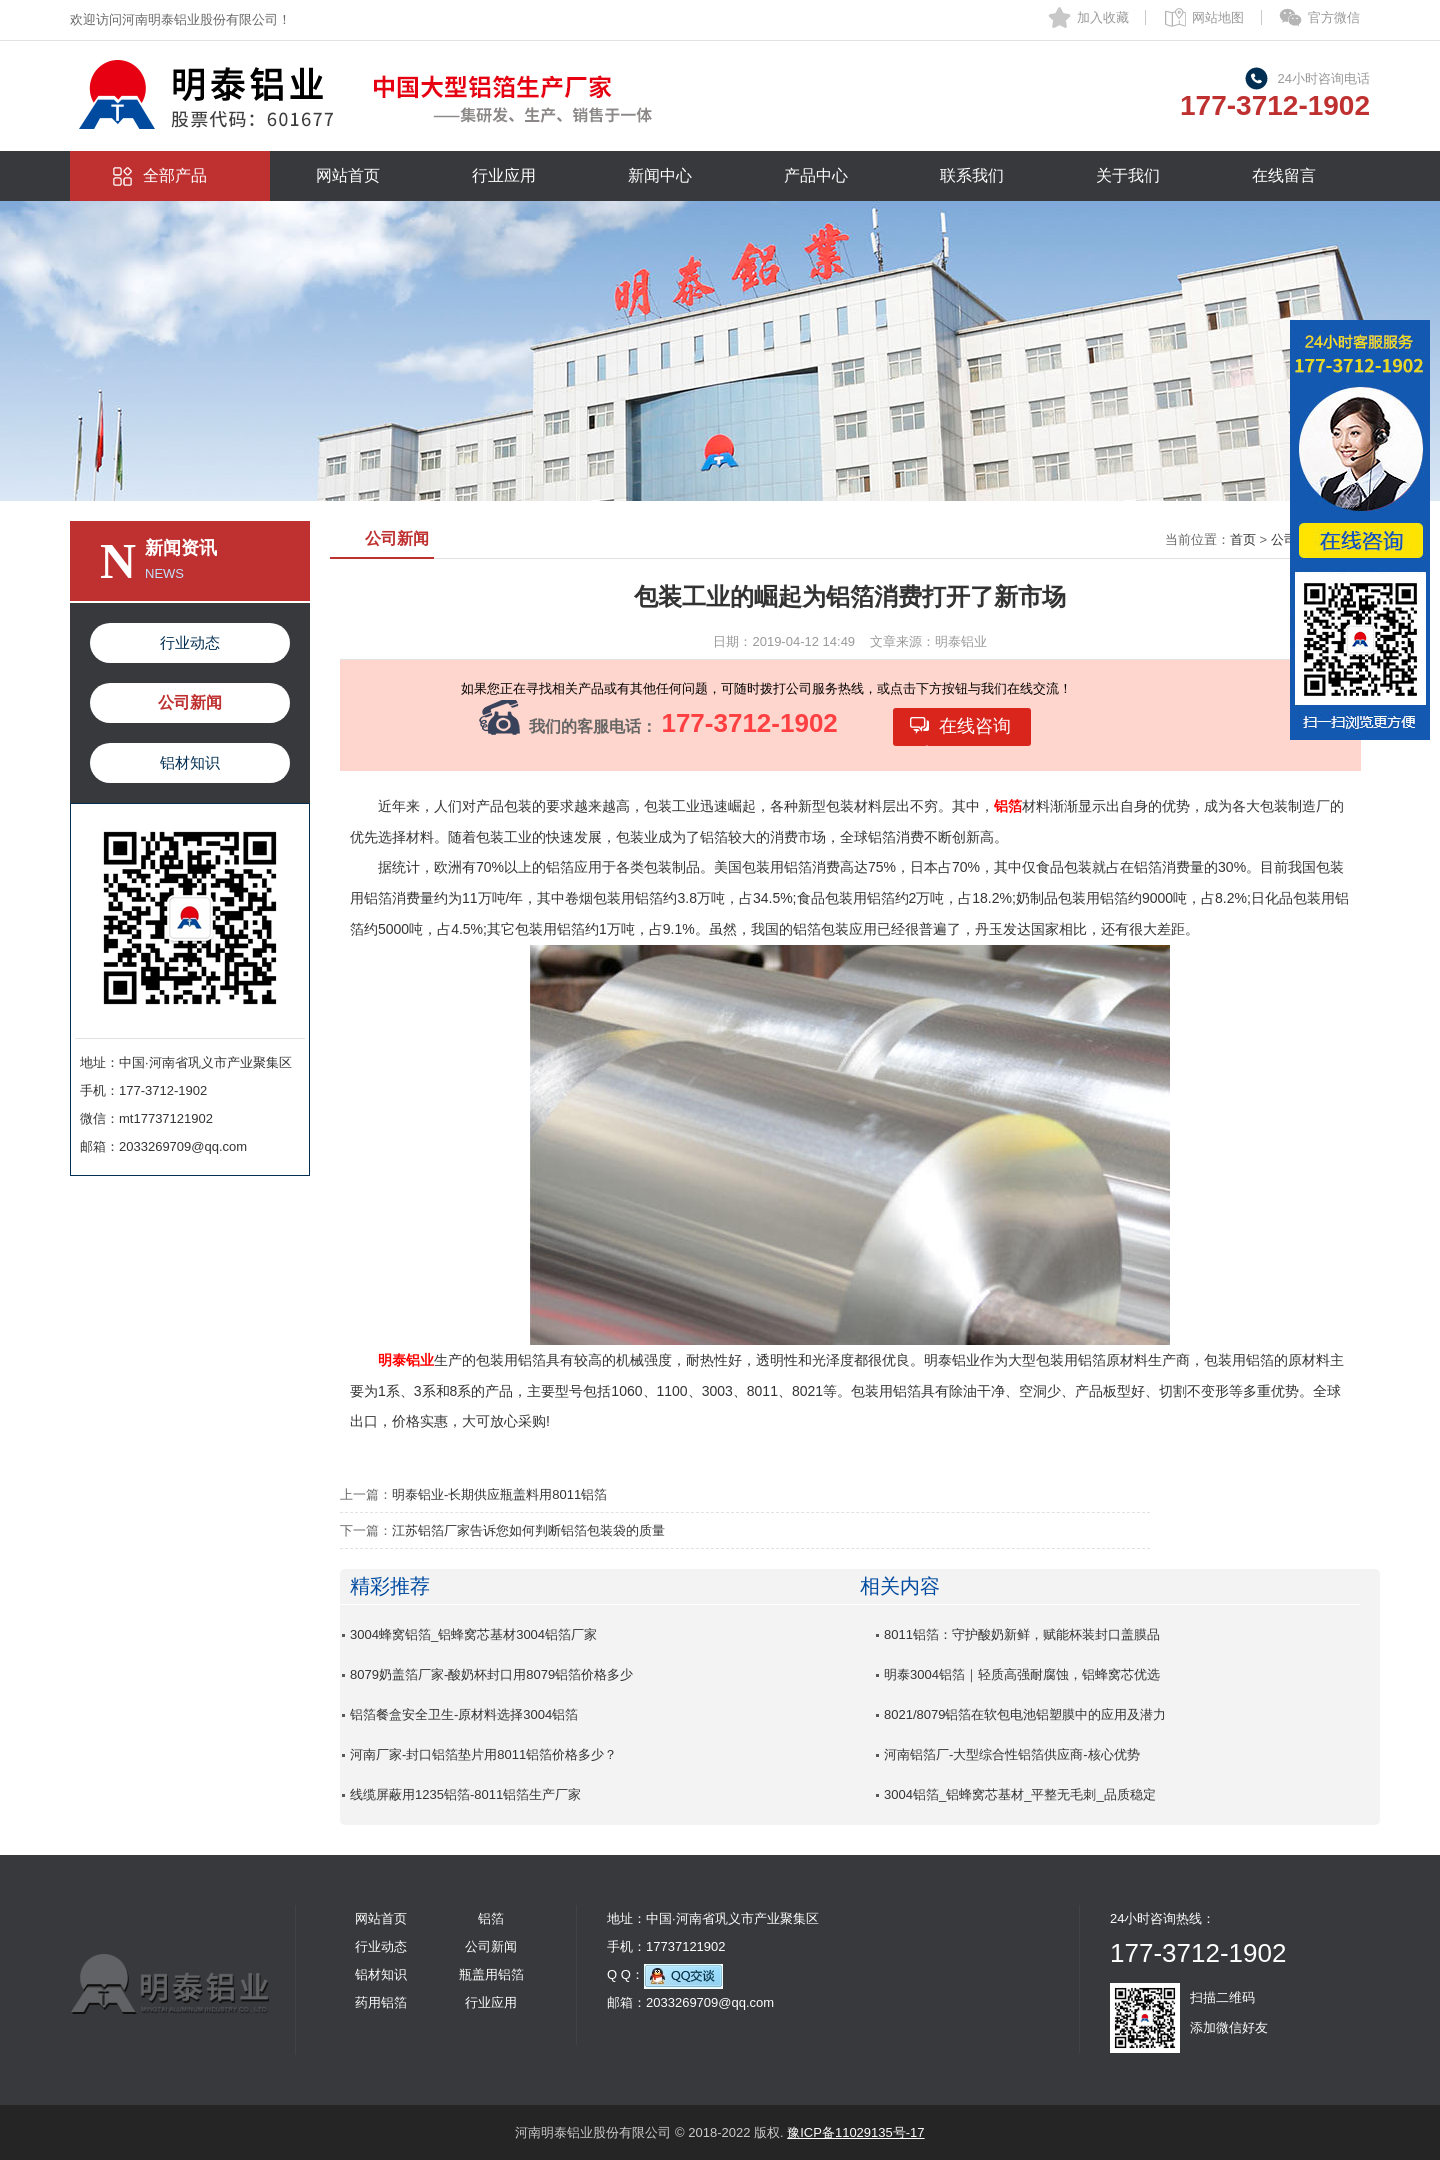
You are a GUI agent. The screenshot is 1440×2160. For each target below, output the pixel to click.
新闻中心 (660, 175)
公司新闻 (190, 702)
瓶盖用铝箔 (491, 1974)
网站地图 (1218, 17)
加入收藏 (1103, 17)
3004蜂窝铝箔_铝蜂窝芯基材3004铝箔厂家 (473, 1634)
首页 (1243, 539)
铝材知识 (190, 762)
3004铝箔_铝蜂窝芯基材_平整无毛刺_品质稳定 (1020, 1794)
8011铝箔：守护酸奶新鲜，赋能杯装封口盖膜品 (1022, 1634)
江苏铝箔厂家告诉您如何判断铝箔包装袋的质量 (528, 1530)
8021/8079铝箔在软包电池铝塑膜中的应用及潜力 (1025, 1714)
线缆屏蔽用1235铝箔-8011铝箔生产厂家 (465, 1794)
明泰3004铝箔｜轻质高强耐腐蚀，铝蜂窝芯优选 (1022, 1674)
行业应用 (504, 175)
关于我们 (1128, 175)
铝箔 (491, 1918)
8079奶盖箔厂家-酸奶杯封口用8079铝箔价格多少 (491, 1674)
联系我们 (972, 175)
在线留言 (1284, 175)
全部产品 (175, 175)
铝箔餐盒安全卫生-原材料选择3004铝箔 (464, 1714)
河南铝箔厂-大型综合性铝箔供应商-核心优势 (1012, 1754)
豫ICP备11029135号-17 (855, 2132)
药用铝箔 (381, 2002)
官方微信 (1334, 17)
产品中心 (816, 175)
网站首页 (348, 175)
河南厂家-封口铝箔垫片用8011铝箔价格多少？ (483, 1754)
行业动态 (190, 642)
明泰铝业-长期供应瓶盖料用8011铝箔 (499, 1494)
